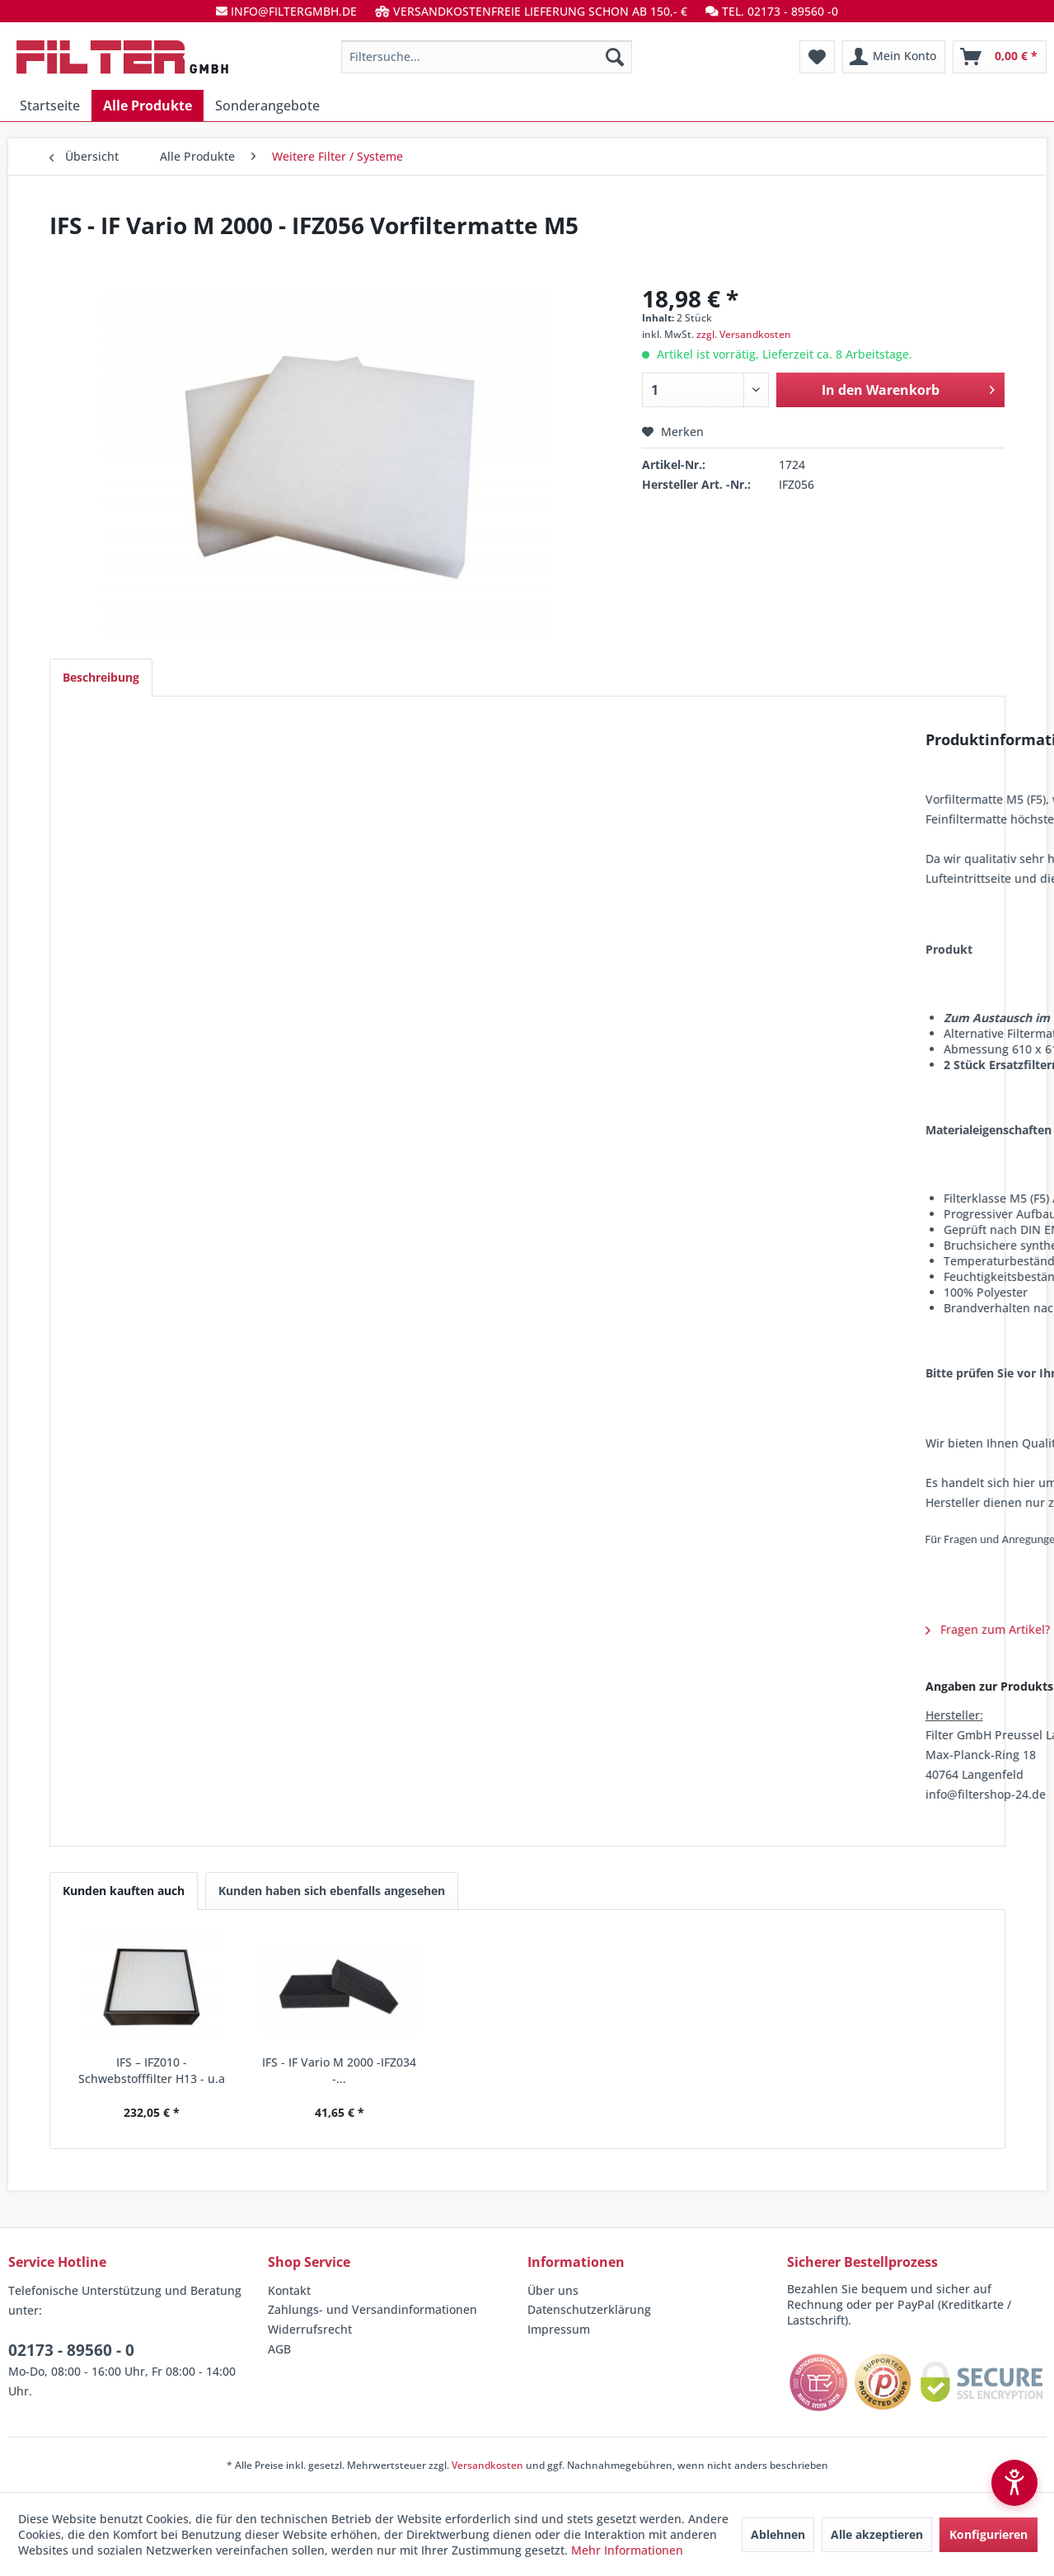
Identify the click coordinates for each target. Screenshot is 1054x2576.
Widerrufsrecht (310, 2329)
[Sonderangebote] (267, 105)
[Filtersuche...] (486, 56)
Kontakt (289, 2290)
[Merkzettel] (817, 56)
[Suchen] (614, 56)
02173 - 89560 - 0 (71, 2350)
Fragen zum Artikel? (137, 1629)
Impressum (558, 2329)
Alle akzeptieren (877, 2534)
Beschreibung (101, 677)
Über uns (553, 2290)
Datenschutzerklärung (589, 2309)
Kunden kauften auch (124, 1890)
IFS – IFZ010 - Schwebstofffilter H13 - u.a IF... (151, 2070)
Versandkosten (487, 2465)
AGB (279, 2349)
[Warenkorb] (1000, 56)
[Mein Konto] (893, 56)
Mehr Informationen (627, 2550)
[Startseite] (49, 105)
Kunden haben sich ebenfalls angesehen (331, 1890)
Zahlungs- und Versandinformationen (372, 2309)
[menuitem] (486, 56)
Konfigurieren (988, 2534)
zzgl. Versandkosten (743, 334)
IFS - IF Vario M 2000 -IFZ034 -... (339, 2070)
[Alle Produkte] (147, 105)
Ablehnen (778, 2534)
